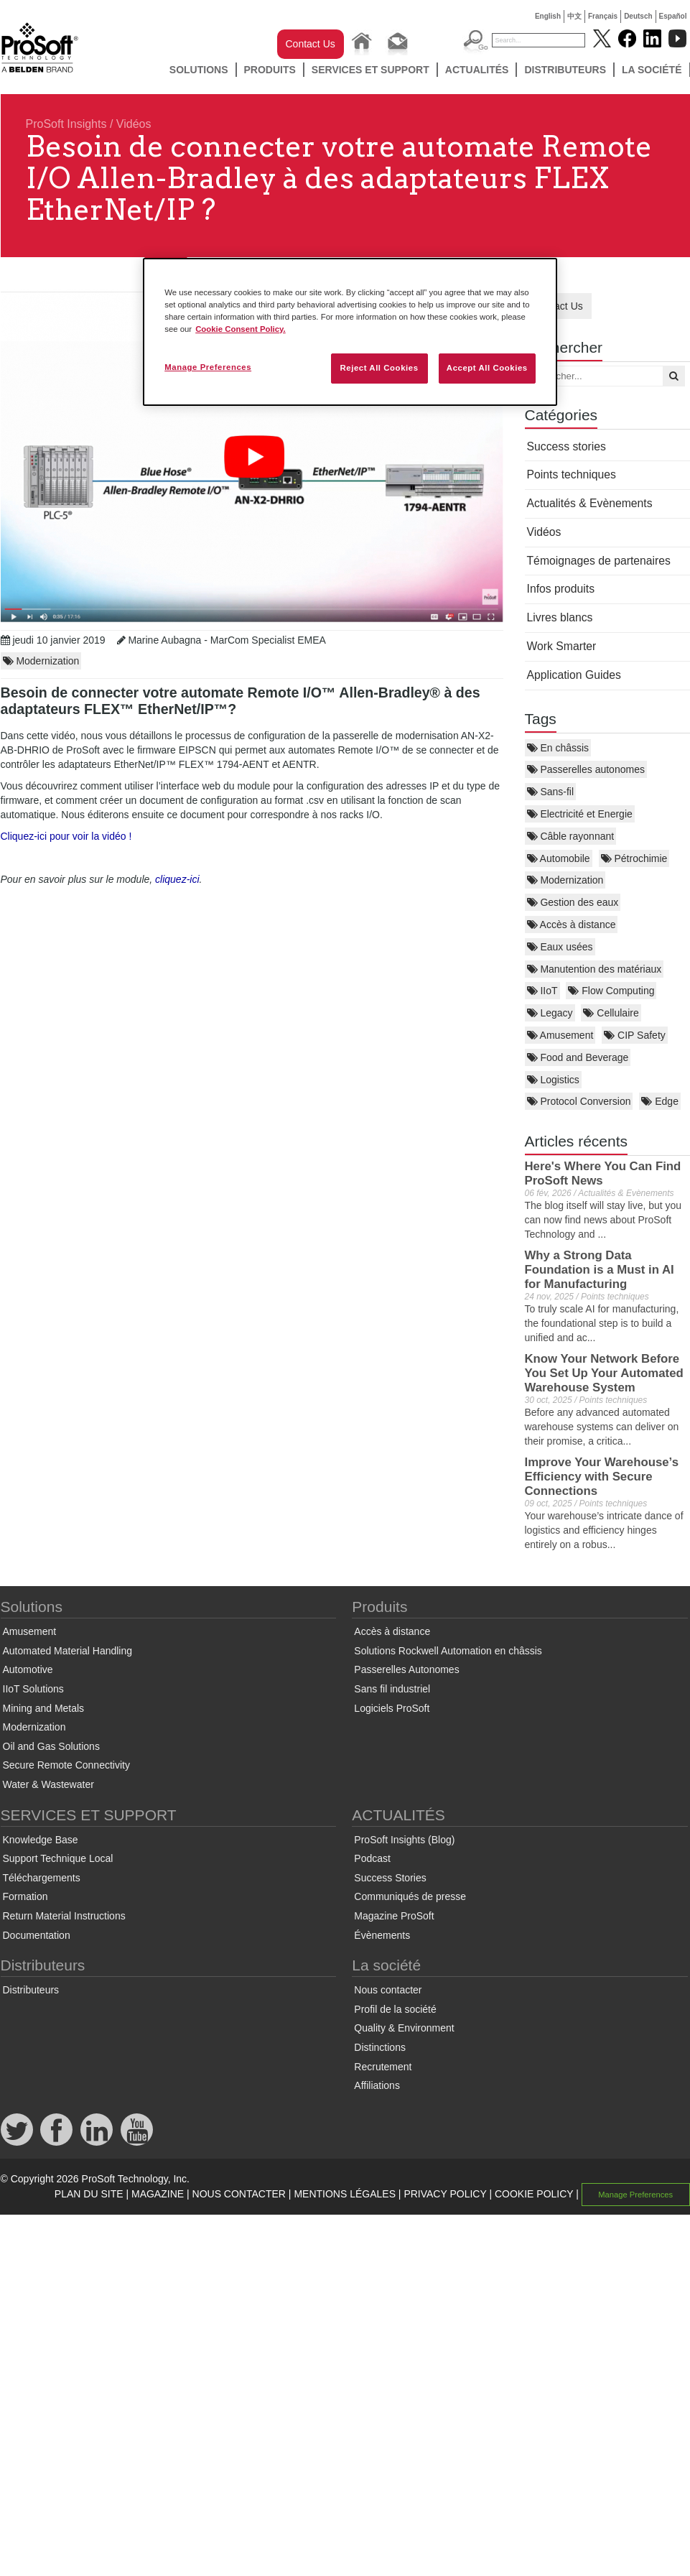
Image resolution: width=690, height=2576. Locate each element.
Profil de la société (395, 2009)
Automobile (558, 858)
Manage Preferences (635, 2194)
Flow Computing (611, 990)
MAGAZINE (157, 2194)
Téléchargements (41, 1878)
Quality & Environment (404, 2028)
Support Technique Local (58, 1858)
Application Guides (574, 675)
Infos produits (561, 589)
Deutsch (638, 16)
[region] (350, 332)
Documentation (36, 1935)
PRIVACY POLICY (445, 2194)
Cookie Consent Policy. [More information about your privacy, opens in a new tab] (240, 329)
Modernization (565, 880)
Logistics (553, 1079)
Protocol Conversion (579, 1101)
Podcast (372, 1858)
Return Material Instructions (64, 1916)
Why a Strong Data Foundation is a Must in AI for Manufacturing (599, 1269)
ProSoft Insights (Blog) (404, 1839)
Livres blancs (560, 617)
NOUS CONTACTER (239, 2194)
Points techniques (571, 474)
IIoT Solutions (33, 1689)
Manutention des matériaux (594, 969)
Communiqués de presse (410, 1896)
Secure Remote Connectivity (66, 1765)
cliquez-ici (177, 879)
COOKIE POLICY (534, 2194)
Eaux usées (560, 947)
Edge (660, 1101)
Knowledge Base (40, 1839)
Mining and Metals (44, 1708)
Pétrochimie (634, 858)
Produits (270, 69)
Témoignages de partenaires (599, 561)
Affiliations (377, 2085)
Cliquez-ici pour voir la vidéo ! (66, 836)
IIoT (542, 990)
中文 (574, 16)
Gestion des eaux (573, 902)
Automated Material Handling (68, 1651)
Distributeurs (565, 69)
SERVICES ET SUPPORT (370, 69)
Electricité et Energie (580, 814)
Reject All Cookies (379, 367)
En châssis (558, 748)
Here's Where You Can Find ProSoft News (603, 1173)
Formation (25, 1896)
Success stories (566, 446)
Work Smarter (562, 646)
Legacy (550, 1013)
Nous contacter (387, 1990)
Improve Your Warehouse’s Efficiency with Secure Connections (602, 1476)
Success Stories (390, 1878)
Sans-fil (550, 791)
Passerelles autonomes (586, 769)
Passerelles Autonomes (406, 1669)
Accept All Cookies (487, 367)
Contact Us (310, 44)
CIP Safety (635, 1035)
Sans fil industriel (392, 1689)
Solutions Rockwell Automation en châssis (447, 1651)
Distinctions (380, 2047)
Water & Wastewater (48, 1784)
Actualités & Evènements (590, 503)
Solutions (198, 69)
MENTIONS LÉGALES (345, 2194)
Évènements (382, 1935)
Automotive (28, 1669)
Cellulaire (610, 1013)
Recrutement (382, 2066)
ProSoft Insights (66, 124)
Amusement (560, 1035)
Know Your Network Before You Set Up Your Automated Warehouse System (604, 1373)
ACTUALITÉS (477, 69)
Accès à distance (571, 924)
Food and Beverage (578, 1057)
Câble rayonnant (571, 836)
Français (602, 16)
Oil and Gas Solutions (51, 1746)
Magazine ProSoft (394, 1916)
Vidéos (133, 124)
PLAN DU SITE (89, 2194)
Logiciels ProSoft (391, 1708)
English (548, 16)
